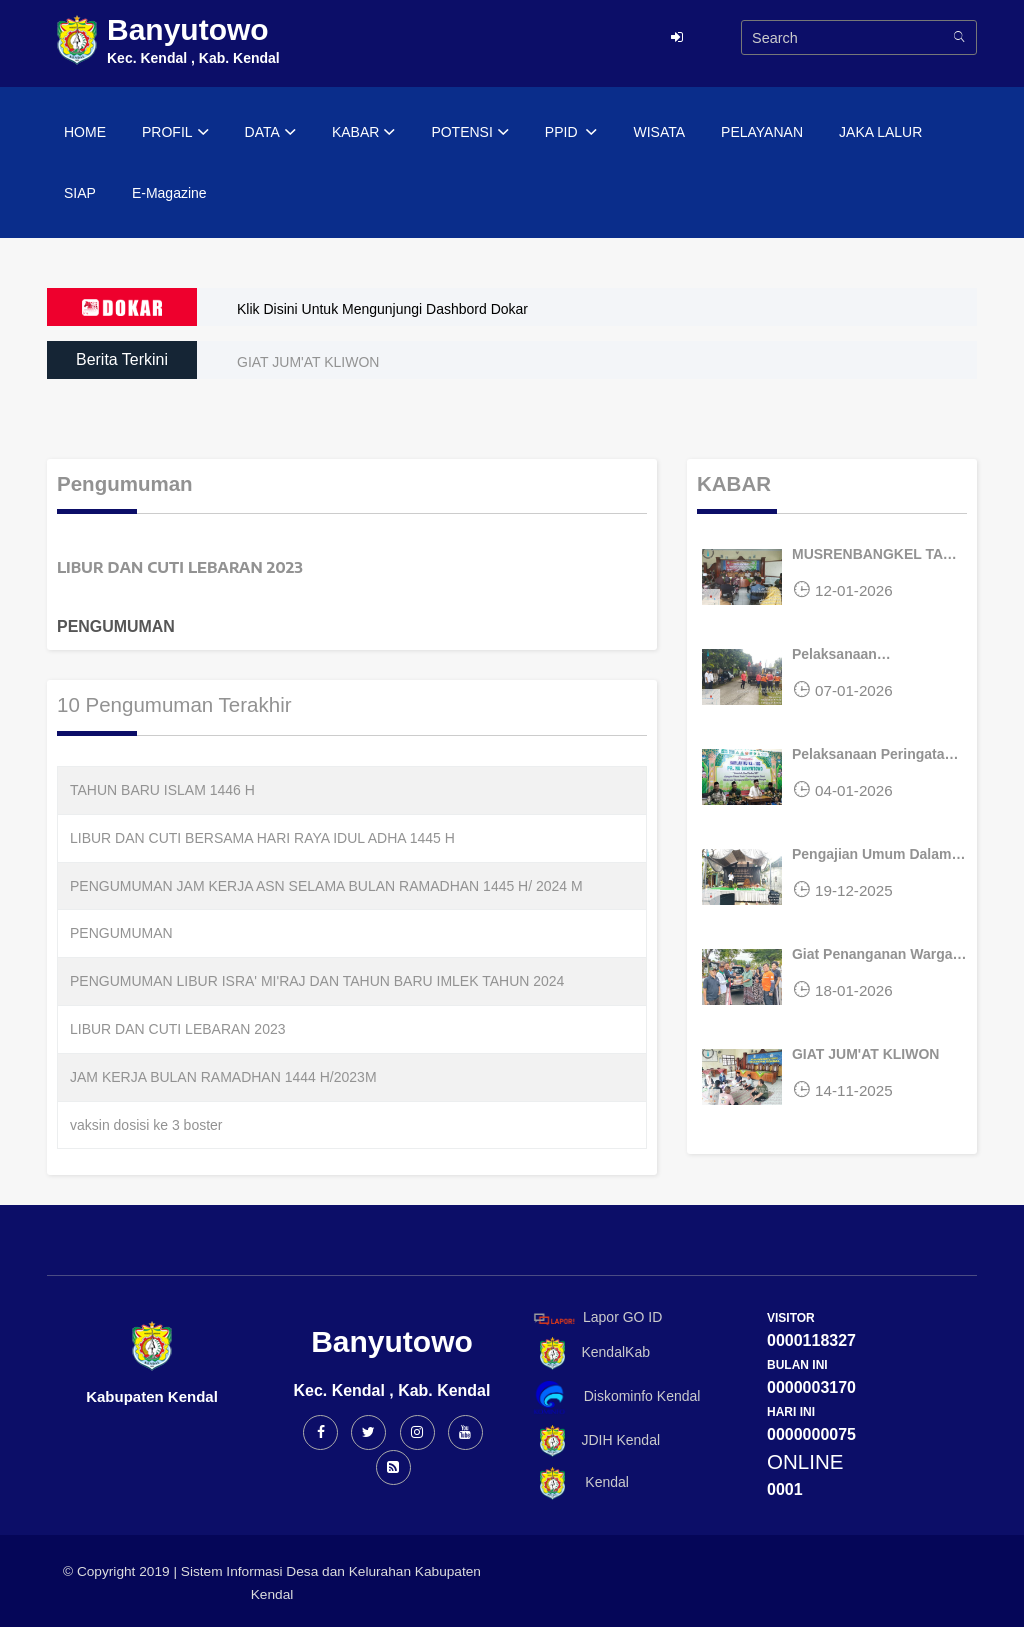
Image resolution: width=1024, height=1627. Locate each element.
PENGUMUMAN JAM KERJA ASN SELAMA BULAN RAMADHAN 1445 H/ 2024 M (326, 886)
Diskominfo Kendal (616, 1397)
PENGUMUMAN (121, 933)
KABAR (363, 133)
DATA (270, 133)
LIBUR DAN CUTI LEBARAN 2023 (178, 1029)
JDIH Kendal (593, 1441)
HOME (85, 132)
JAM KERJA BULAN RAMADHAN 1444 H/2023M (223, 1077)
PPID (571, 133)
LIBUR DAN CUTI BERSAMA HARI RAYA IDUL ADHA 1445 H (262, 838)
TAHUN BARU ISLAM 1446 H (162, 790)
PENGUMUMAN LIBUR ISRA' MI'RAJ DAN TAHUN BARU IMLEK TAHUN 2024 (317, 981)
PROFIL (175, 133)
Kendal (578, 1483)
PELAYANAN (762, 132)
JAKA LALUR (880, 132)
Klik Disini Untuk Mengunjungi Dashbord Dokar (382, 309)
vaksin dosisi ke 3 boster (146, 1125)
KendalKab (588, 1353)
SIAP (80, 193)
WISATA (659, 132)
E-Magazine (169, 193)
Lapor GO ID (597, 1318)
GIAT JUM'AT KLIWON (308, 362)
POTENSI (469, 133)
